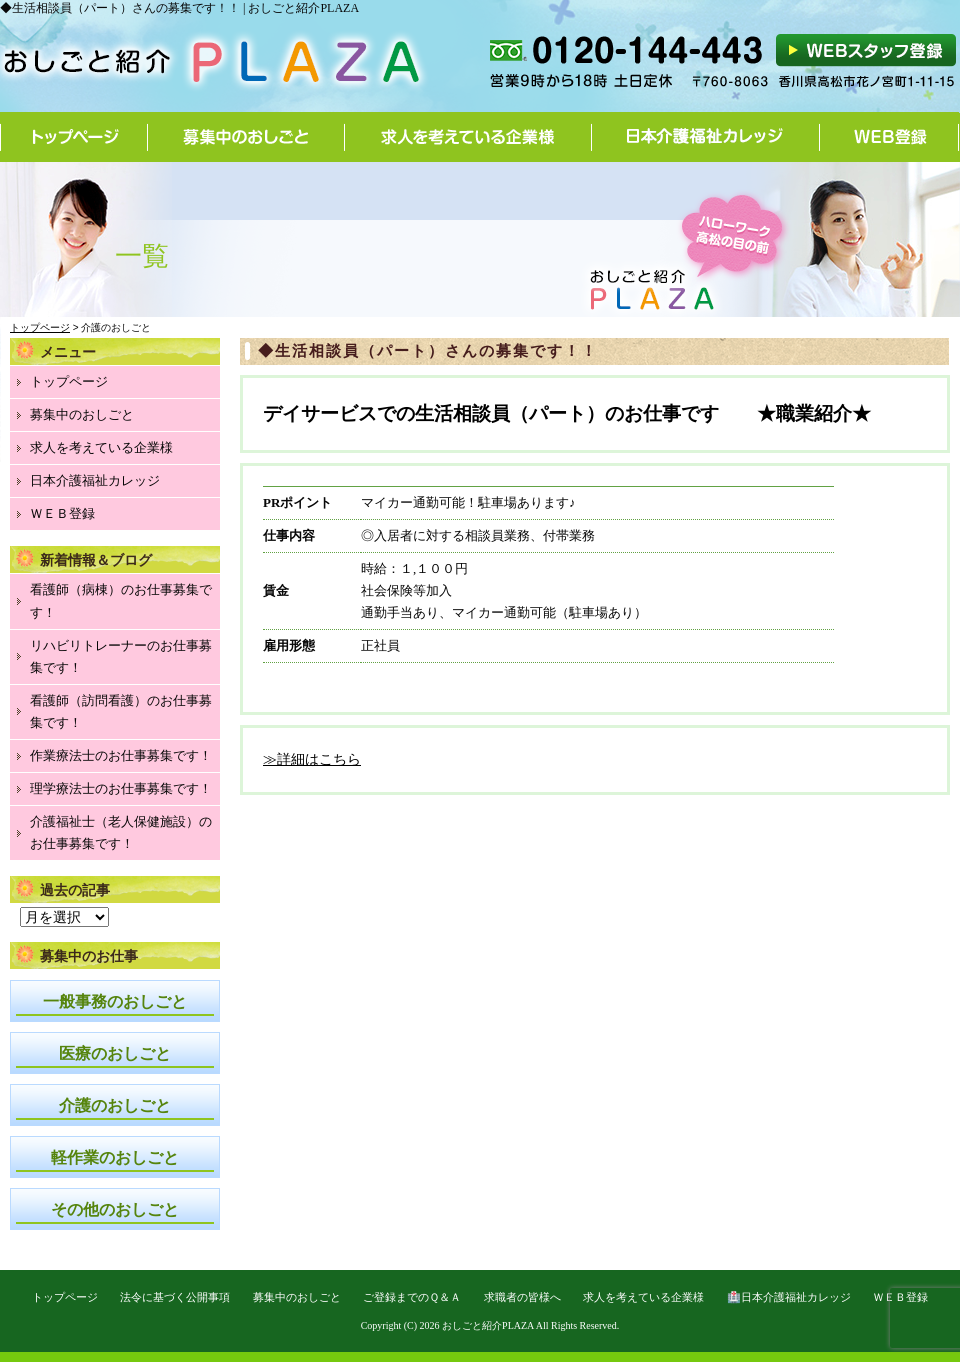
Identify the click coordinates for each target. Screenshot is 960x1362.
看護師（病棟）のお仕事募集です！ (121, 600)
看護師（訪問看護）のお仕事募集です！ (121, 711)
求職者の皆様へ (522, 1297)
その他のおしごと (115, 1209)
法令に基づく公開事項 (175, 1297)
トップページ (74, 137)
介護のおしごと (115, 1105)
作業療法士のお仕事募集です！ (121, 755)
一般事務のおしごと (115, 1001)
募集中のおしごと (246, 137)
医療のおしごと (115, 1053)
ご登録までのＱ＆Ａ (412, 1297)
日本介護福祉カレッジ (706, 137)
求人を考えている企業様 (468, 137)
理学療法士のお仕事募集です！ (121, 788)
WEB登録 (889, 137)
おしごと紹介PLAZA (488, 1325)
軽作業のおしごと (115, 1157)
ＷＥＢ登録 (62, 513)
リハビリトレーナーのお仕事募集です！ (121, 656)
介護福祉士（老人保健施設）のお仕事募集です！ (121, 832)
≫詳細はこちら (312, 759)
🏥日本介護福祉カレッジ (789, 1297)
